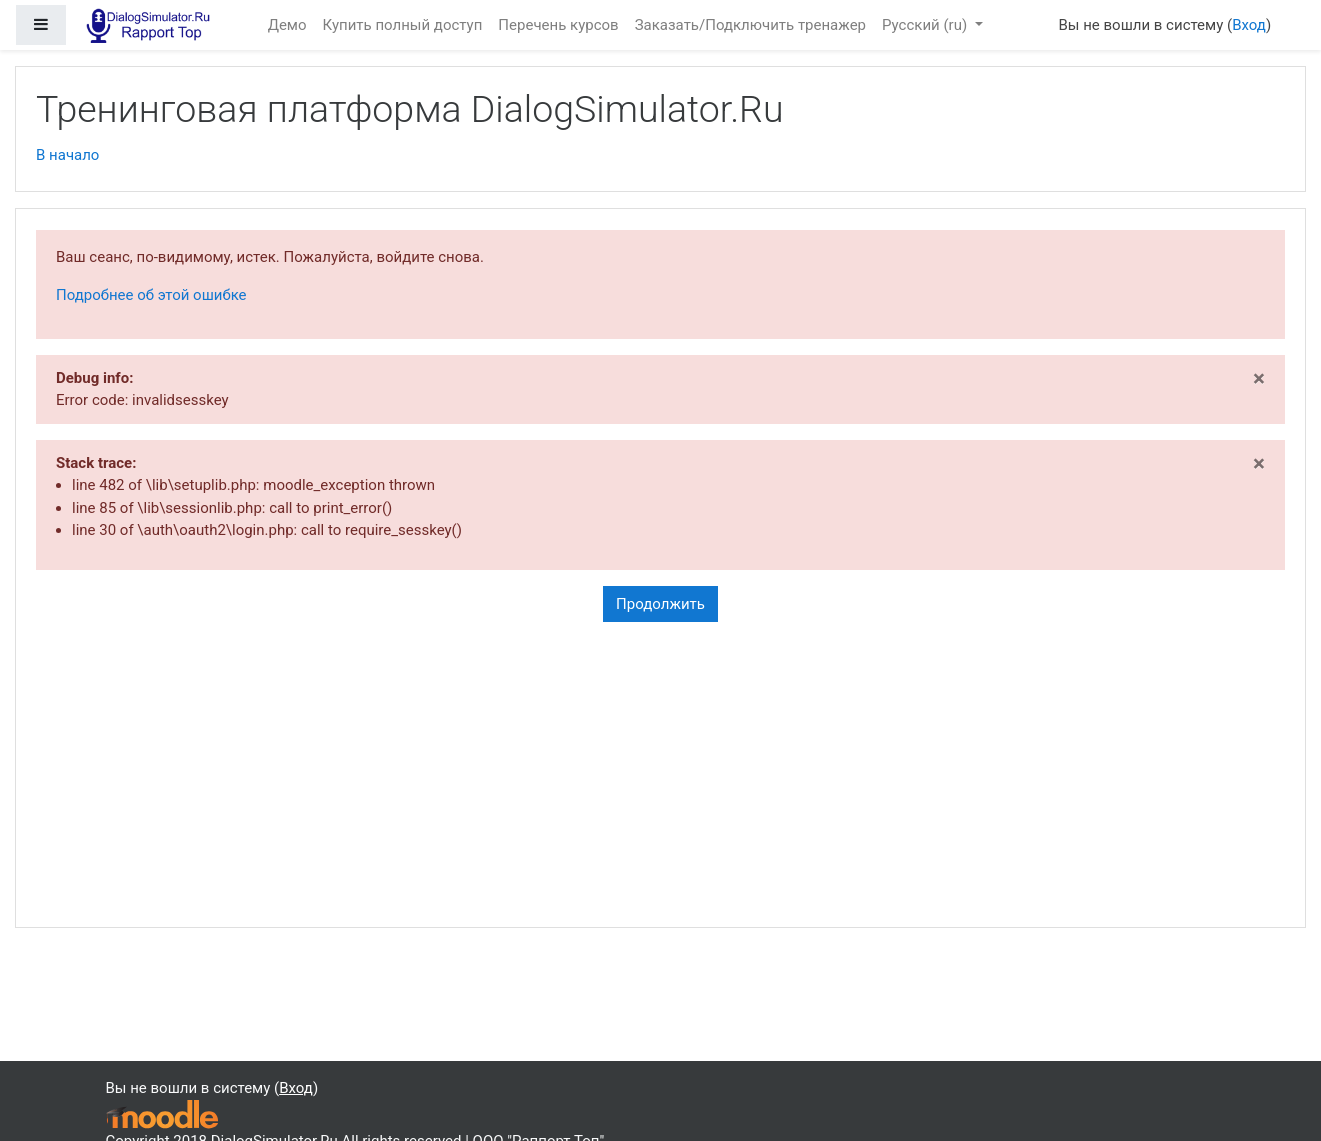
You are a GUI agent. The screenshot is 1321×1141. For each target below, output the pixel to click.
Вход (1249, 25)
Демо (287, 25)
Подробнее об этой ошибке (151, 295)
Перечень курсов (558, 25)
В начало (67, 155)
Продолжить (660, 604)
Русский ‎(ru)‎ (926, 25)
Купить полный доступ (403, 25)
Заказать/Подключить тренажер (750, 25)
